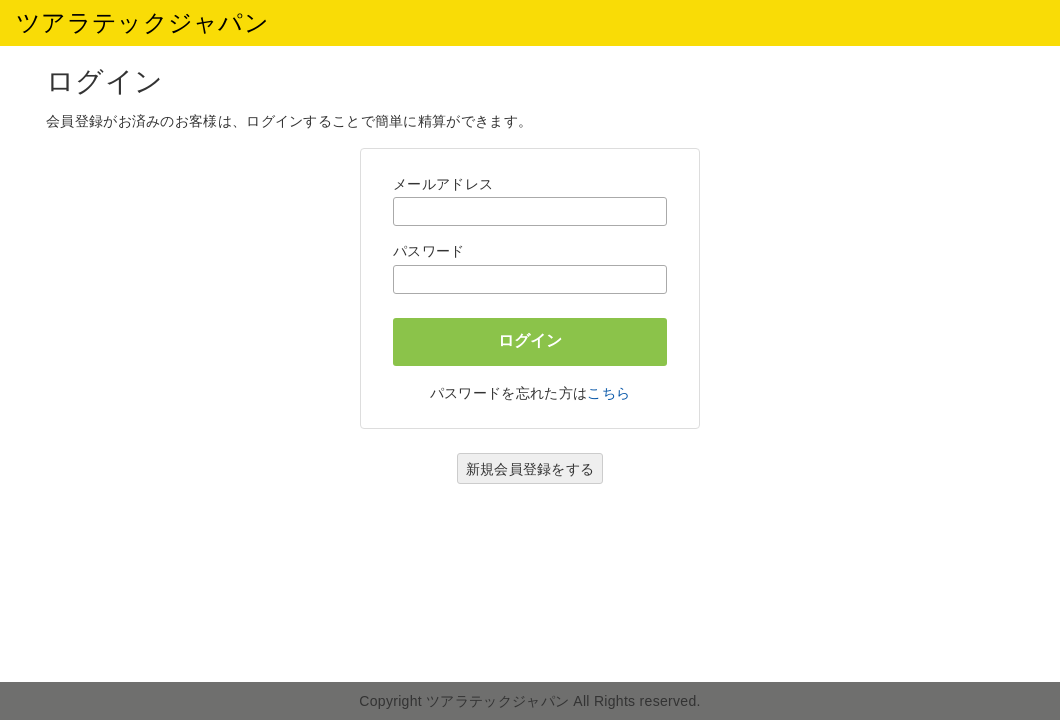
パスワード (429, 251)
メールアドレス (443, 184)
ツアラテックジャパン (142, 22)
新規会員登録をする (530, 469)
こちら (608, 393)
